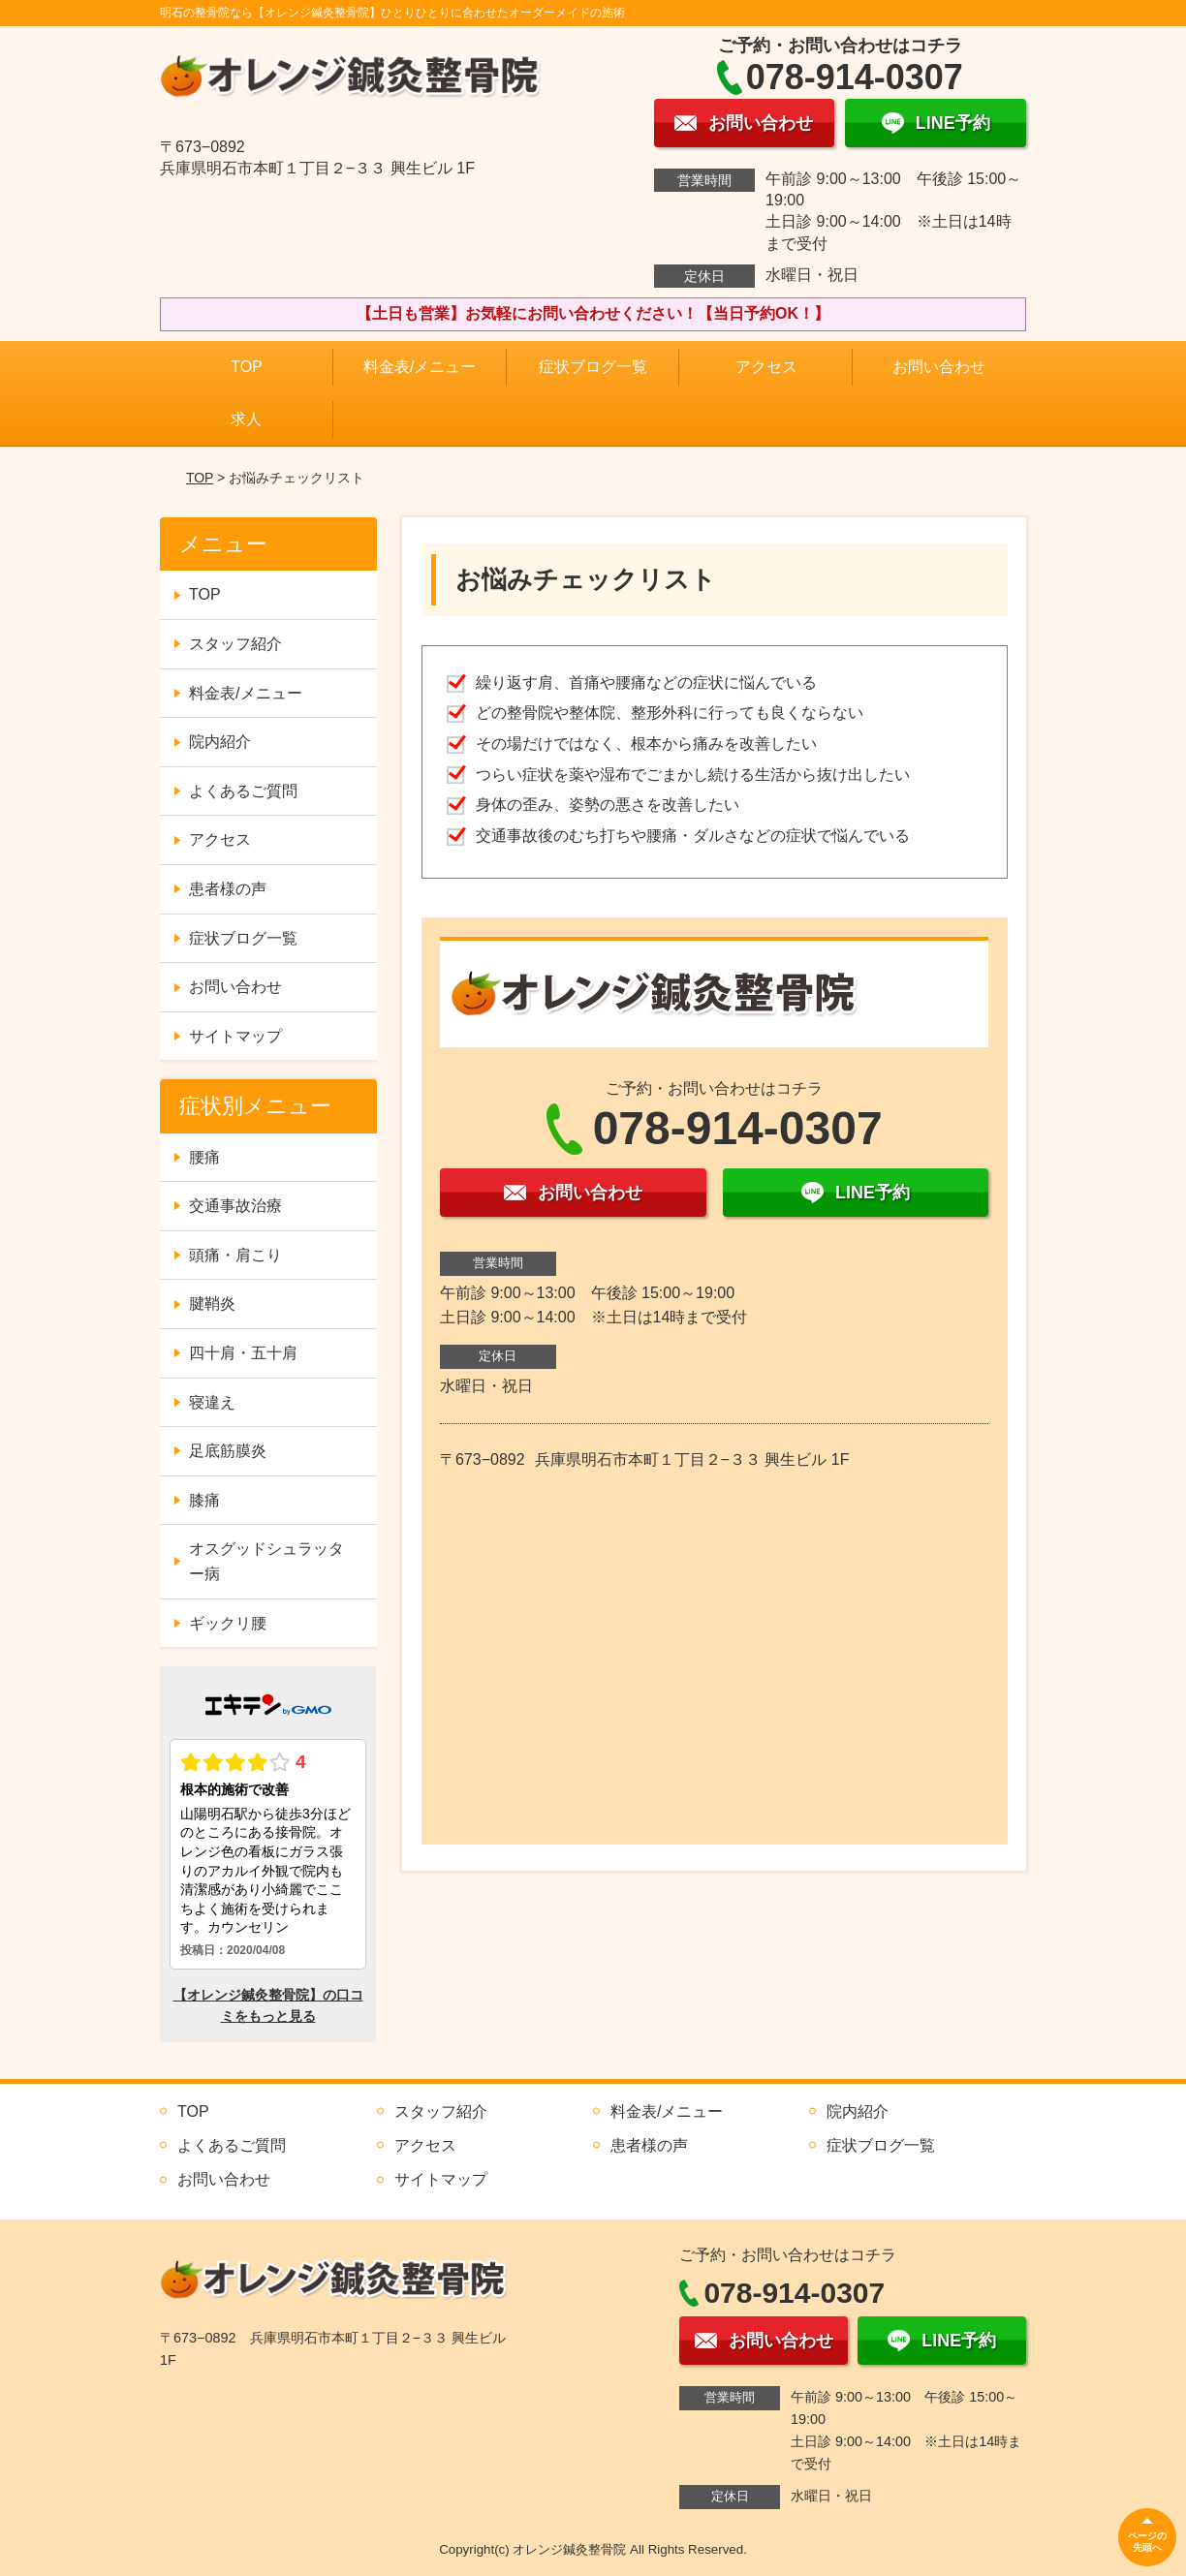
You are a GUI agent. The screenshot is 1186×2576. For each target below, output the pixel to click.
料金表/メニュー (419, 366)
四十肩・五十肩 (243, 1353)
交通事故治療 (235, 1205)
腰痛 (204, 1157)
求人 (246, 419)
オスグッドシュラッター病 (266, 1561)
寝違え (212, 1402)
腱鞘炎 (212, 1303)
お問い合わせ (938, 366)
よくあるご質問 (243, 791)
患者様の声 (227, 889)
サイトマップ (235, 1036)
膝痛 (204, 1500)
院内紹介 (220, 741)
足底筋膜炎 (227, 1451)
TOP (247, 366)
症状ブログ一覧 (593, 366)
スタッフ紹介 (235, 644)
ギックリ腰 (227, 1623)
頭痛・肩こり (235, 1255)
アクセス (766, 366)
